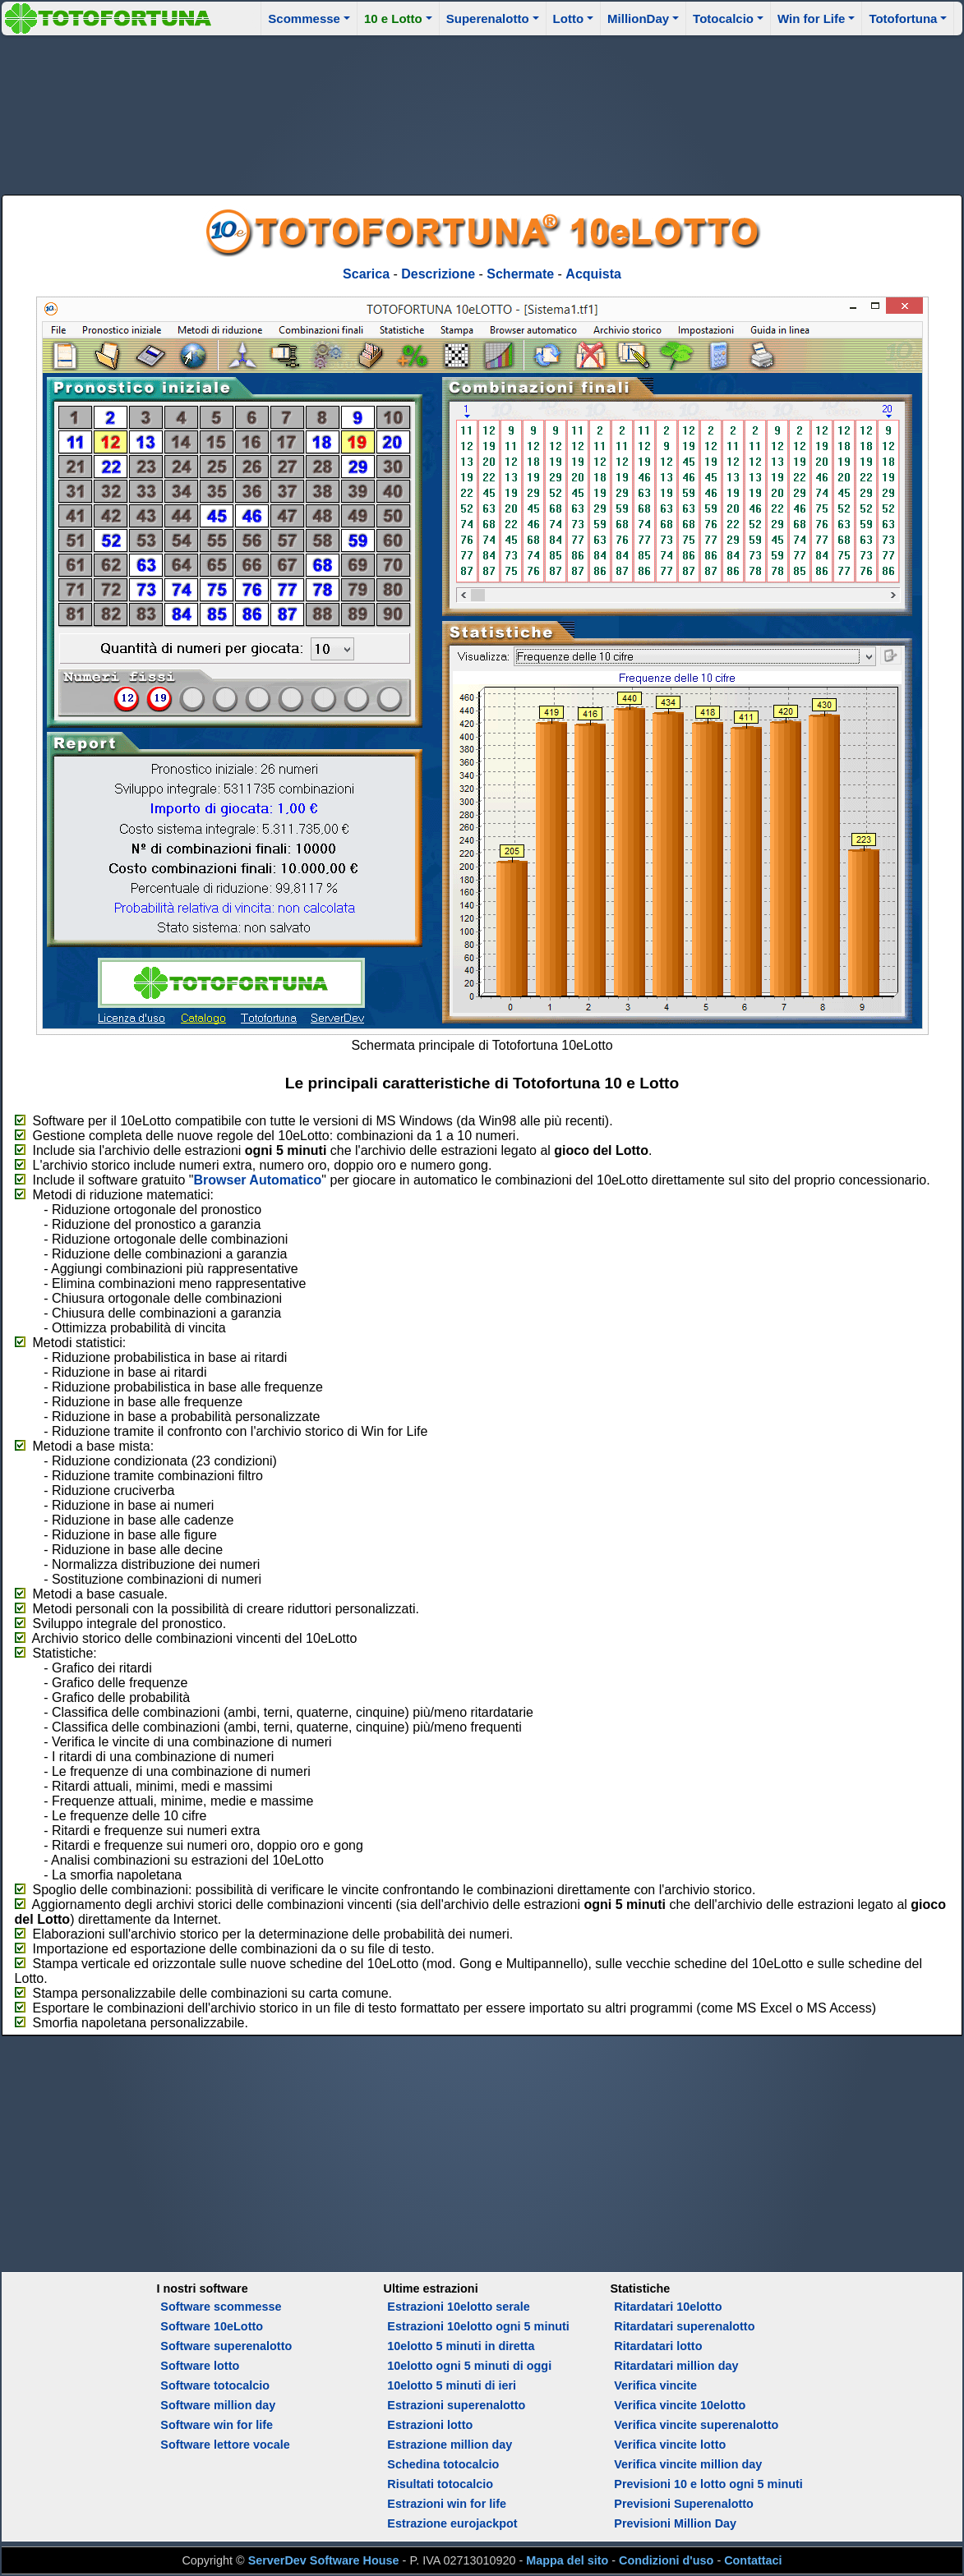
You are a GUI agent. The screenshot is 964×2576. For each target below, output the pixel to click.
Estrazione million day (449, 2444)
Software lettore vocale (225, 2444)
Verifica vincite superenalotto (696, 2424)
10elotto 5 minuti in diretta (460, 2346)
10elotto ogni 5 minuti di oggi (469, 2365)
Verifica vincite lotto (670, 2444)
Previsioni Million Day (675, 2523)
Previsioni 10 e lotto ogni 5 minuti (708, 2484)
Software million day (217, 2405)
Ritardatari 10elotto (668, 2306)
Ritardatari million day (676, 2365)
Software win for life (216, 2424)
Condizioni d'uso (666, 2560)
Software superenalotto (226, 2346)
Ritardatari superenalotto (684, 2326)
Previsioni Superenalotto (684, 2503)
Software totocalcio (215, 2385)
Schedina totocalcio (443, 2464)
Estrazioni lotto (430, 2424)
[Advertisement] (482, 112)
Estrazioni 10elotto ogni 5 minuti (478, 2326)
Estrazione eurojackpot (452, 2523)
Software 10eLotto (211, 2326)
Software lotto (199, 2365)
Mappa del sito (567, 2560)
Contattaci (753, 2560)
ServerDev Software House (323, 2560)
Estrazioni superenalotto (456, 2405)
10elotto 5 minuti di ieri (451, 2385)
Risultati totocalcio (440, 2484)
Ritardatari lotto (658, 2346)
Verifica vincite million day (688, 2464)
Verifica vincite (655, 2385)
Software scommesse (220, 2306)
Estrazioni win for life (446, 2503)
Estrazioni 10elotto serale (458, 2306)
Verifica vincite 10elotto (679, 2405)
